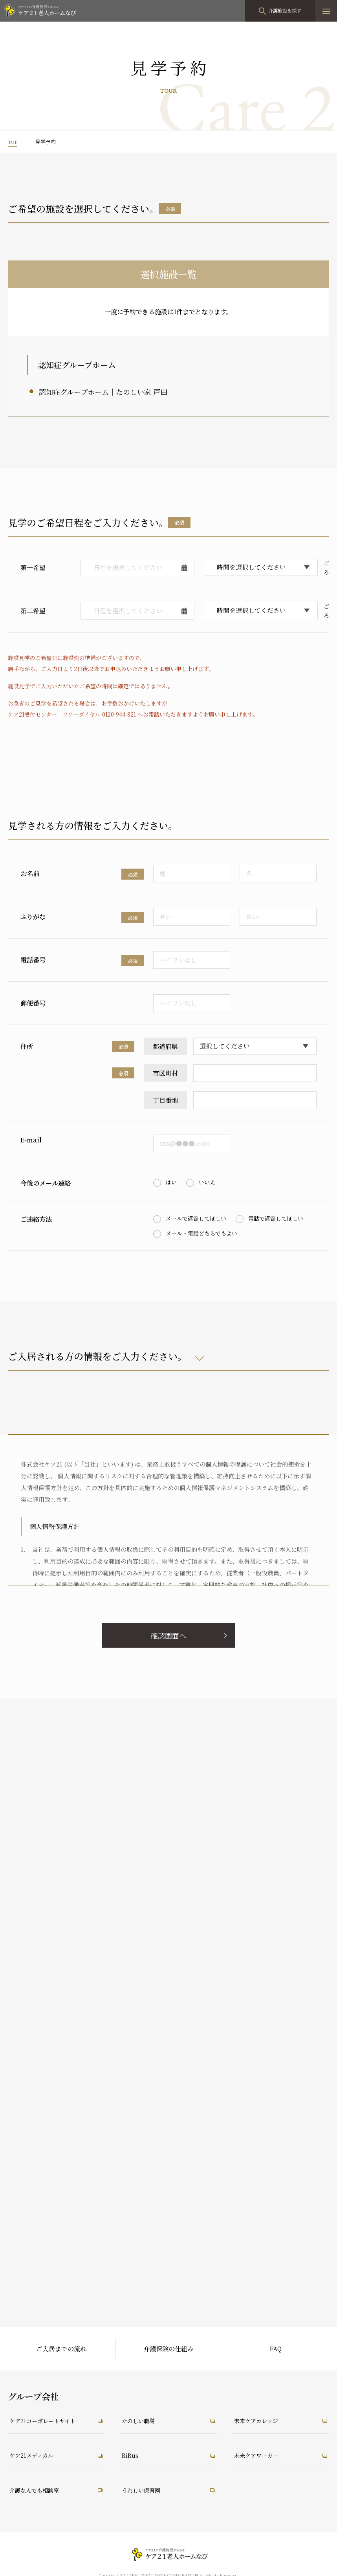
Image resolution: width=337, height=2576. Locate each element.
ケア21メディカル (35, 2455)
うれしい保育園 (144, 2490)
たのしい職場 (141, 2420)
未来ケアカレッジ (259, 2420)
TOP (13, 141)
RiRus (131, 2455)
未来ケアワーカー (259, 2455)
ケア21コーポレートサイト (47, 2420)
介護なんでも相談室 (38, 2490)
